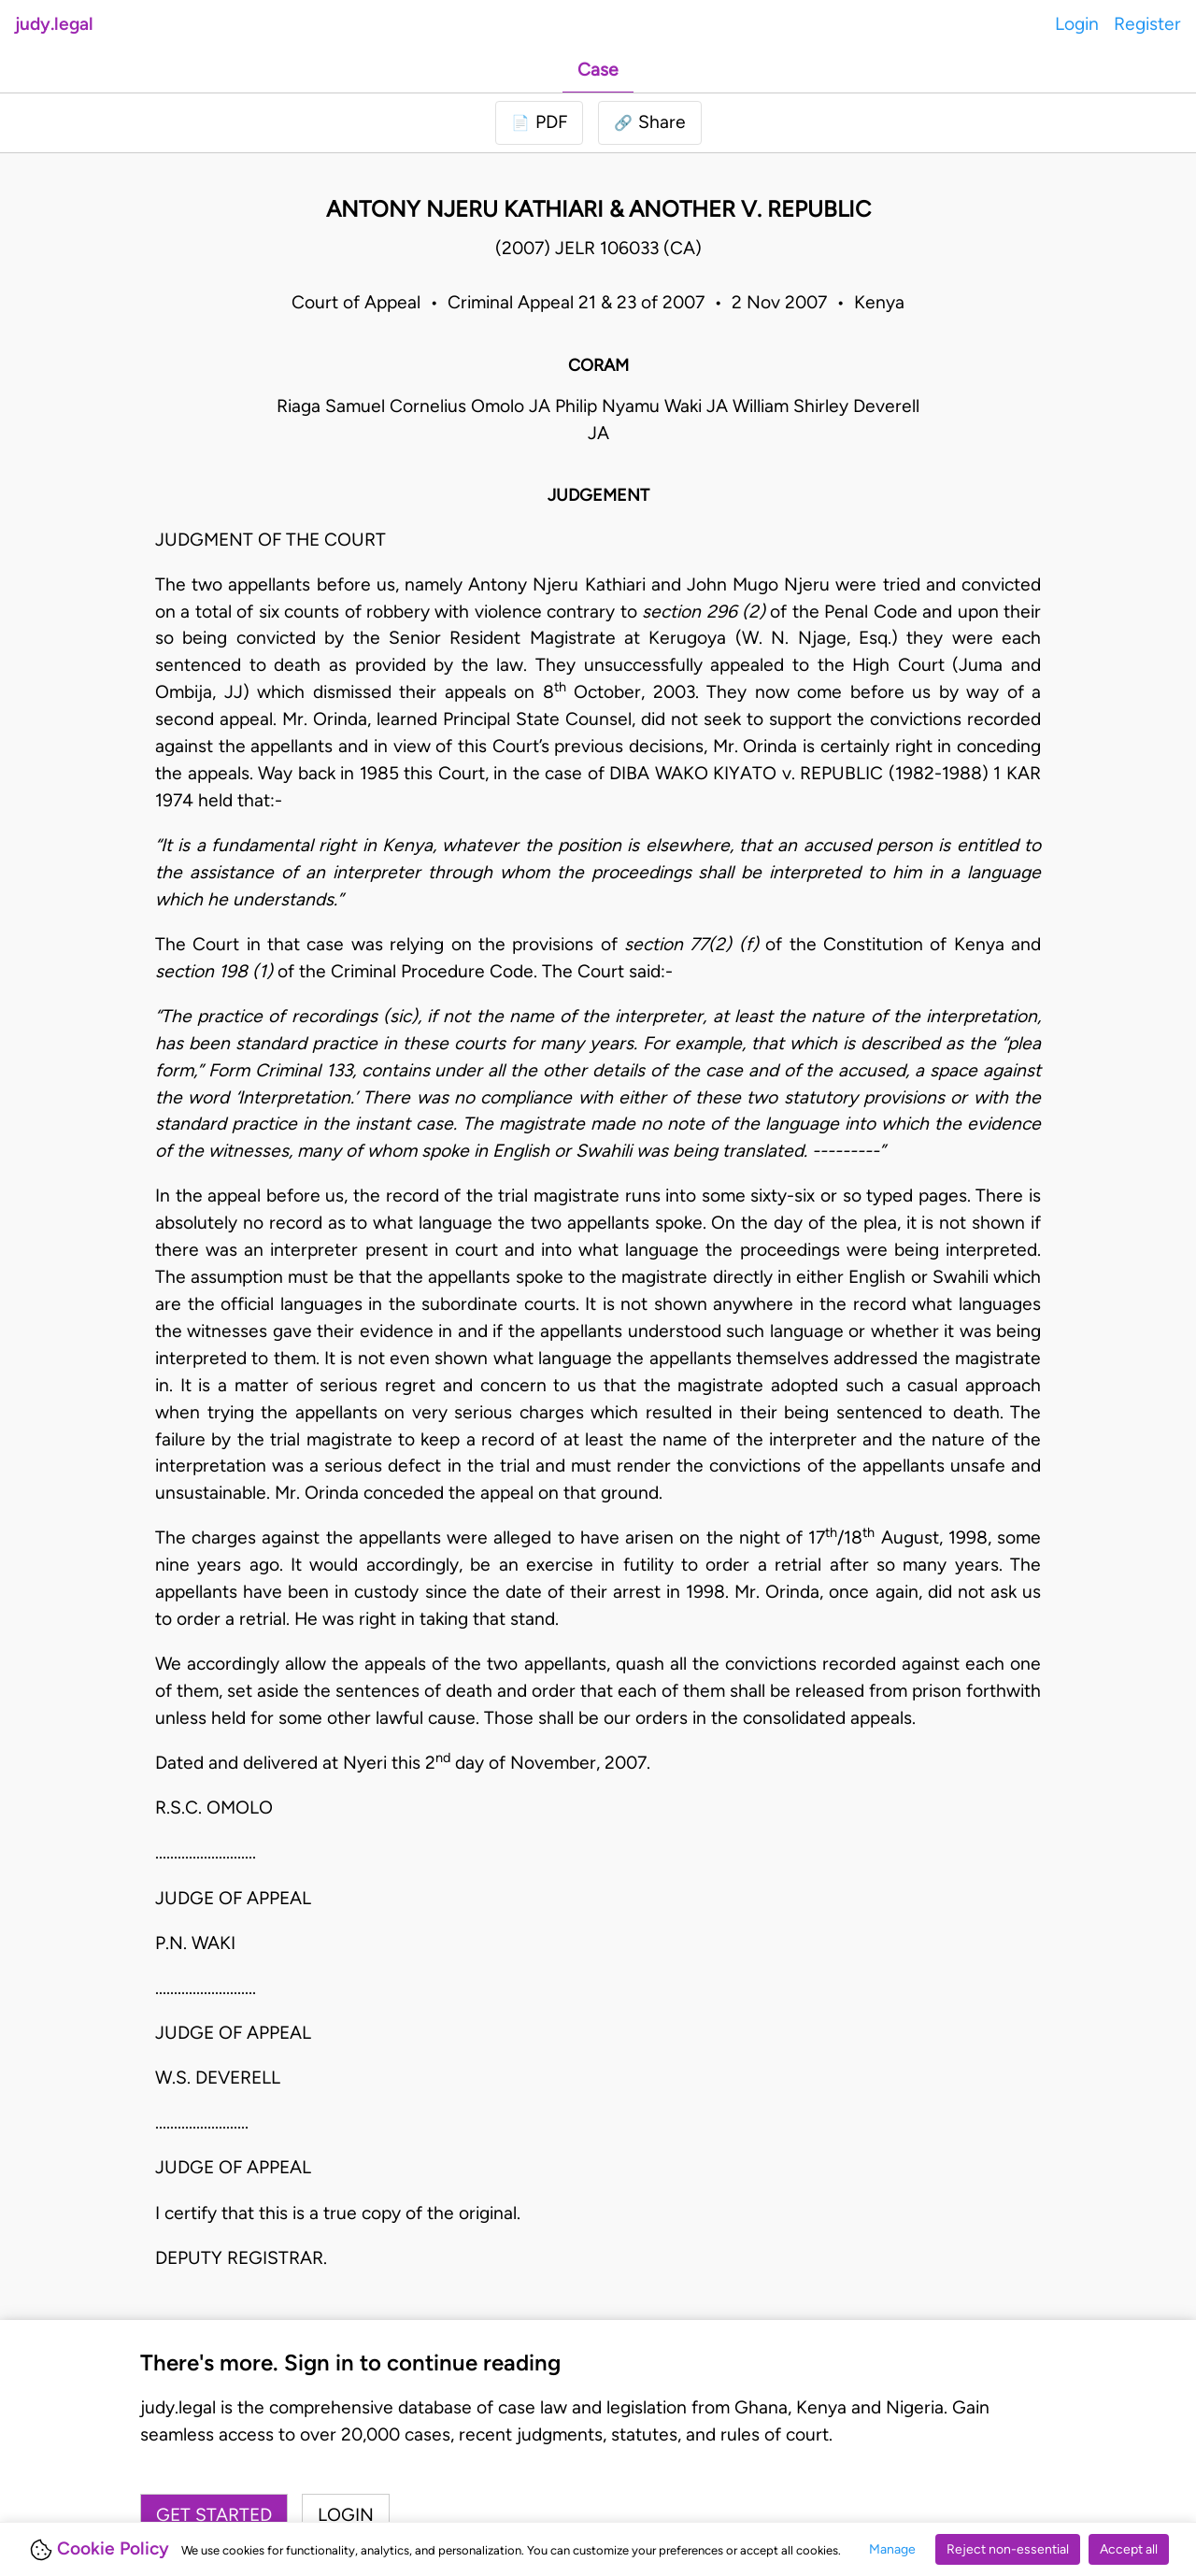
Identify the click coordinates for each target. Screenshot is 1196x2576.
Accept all (1129, 2549)
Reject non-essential (1008, 2549)
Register (1147, 24)
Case (598, 69)
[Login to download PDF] (539, 123)
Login (1077, 24)
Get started (214, 2515)
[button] (650, 123)
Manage (892, 2549)
